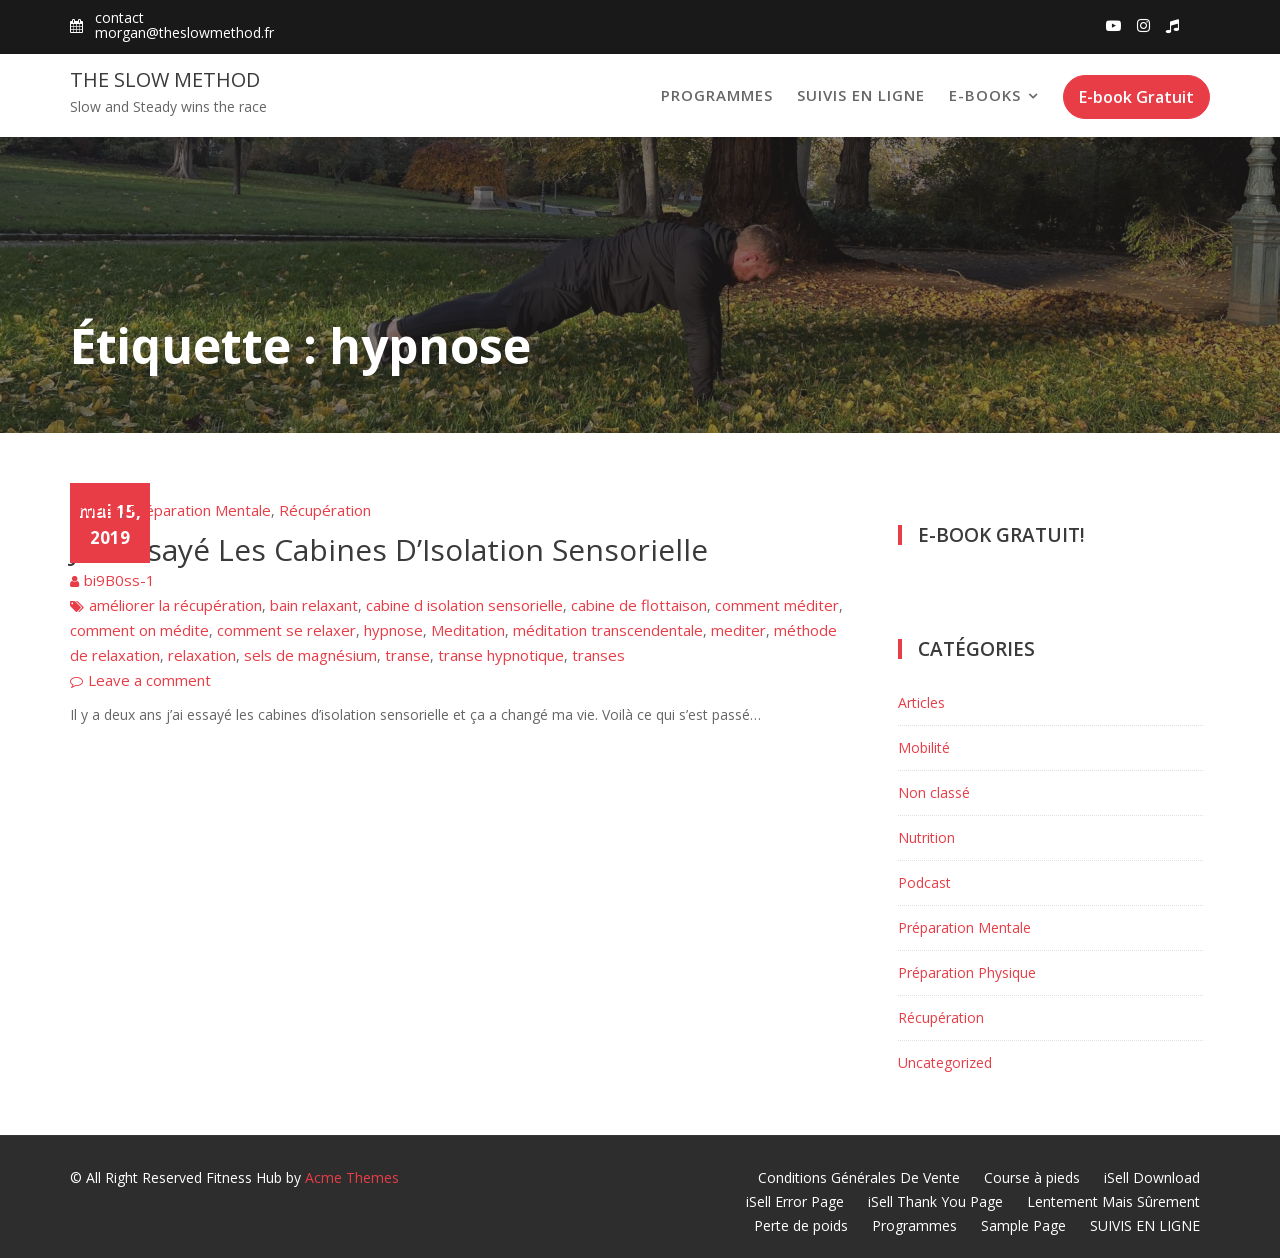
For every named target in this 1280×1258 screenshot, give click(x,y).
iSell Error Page (795, 1201)
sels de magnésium (310, 655)
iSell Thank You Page (935, 1201)
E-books (985, 95)
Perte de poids (801, 1225)
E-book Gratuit (1136, 97)
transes (598, 655)
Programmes (717, 95)
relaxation (202, 655)
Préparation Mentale (200, 510)
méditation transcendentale (608, 630)
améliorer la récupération (175, 605)
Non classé (934, 792)
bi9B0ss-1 (119, 580)
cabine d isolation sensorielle (464, 605)
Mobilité (924, 747)
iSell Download (1152, 1177)
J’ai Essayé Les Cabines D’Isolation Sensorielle (389, 549)
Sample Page (1023, 1225)
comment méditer (777, 605)
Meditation (468, 630)
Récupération (325, 510)
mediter (738, 630)
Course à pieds (1032, 1177)
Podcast (924, 882)
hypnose (393, 630)
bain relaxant (314, 605)
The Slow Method (165, 79)
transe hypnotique (501, 655)
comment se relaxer (286, 630)
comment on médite (139, 630)
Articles (95, 510)
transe (407, 655)
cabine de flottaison (639, 605)
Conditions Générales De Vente (859, 1177)
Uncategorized (945, 1062)
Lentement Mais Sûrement (1113, 1201)
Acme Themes (352, 1177)
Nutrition (926, 837)
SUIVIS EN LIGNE (861, 95)
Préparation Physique (967, 972)
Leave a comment (149, 680)
